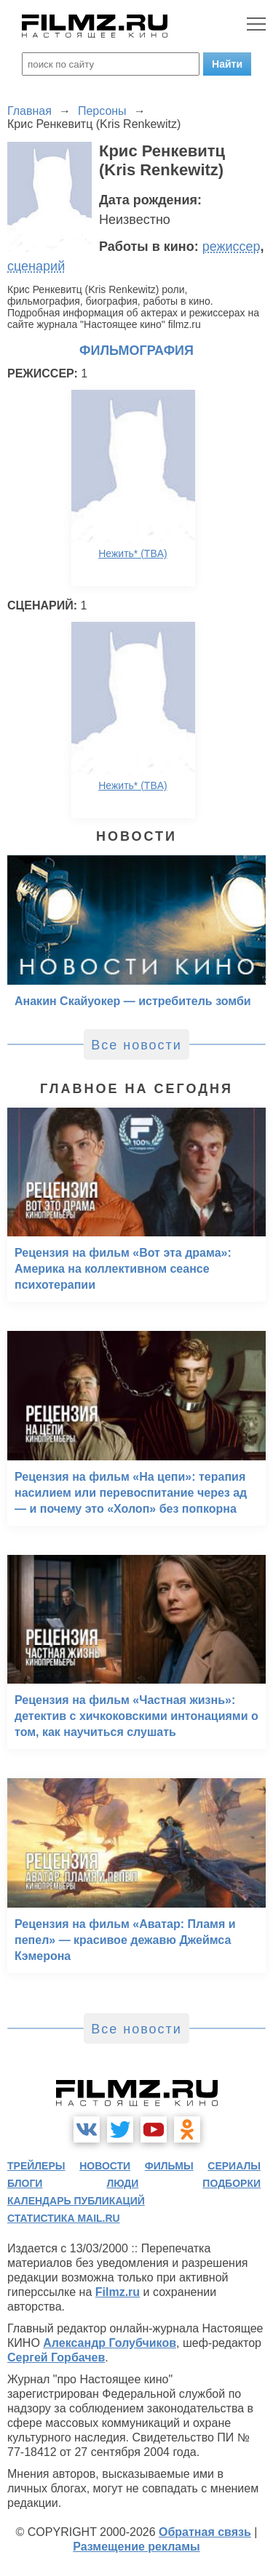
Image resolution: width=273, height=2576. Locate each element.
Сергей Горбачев (56, 2357)
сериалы (234, 2166)
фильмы (169, 2166)
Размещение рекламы (136, 2546)
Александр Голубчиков (109, 2343)
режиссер (231, 246)
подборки (231, 2183)
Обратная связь (205, 2532)
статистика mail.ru (63, 2218)
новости (104, 2166)
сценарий (36, 266)
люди (122, 2183)
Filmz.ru (117, 2292)
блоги (24, 2183)
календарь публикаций (76, 2201)
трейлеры (36, 2166)
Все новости (136, 1045)
